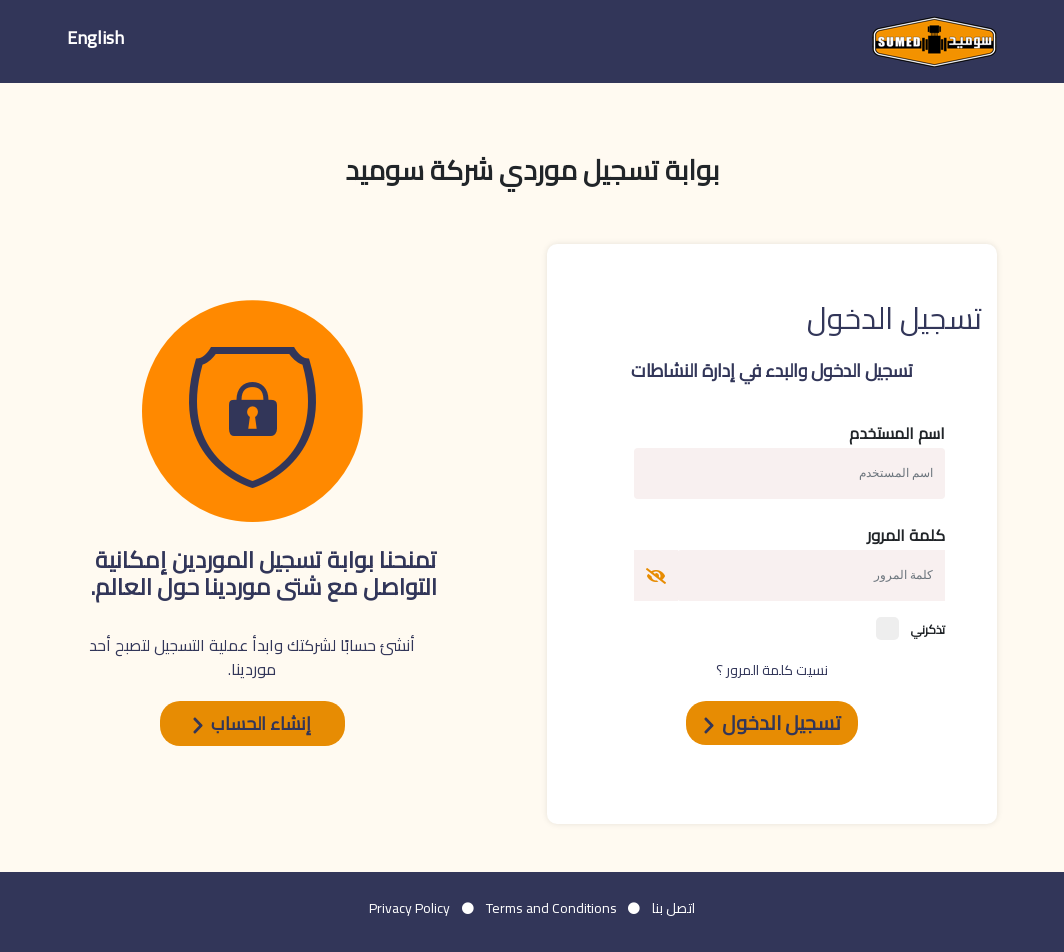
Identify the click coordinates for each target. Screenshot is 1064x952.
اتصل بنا (673, 908)
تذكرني (910, 628)
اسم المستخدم (897, 433)
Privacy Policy (409, 908)
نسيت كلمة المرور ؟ (772, 670)
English (95, 37)
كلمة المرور (906, 535)
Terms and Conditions (551, 908)
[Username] (811, 575)
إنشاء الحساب (252, 723)
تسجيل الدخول (772, 722)
